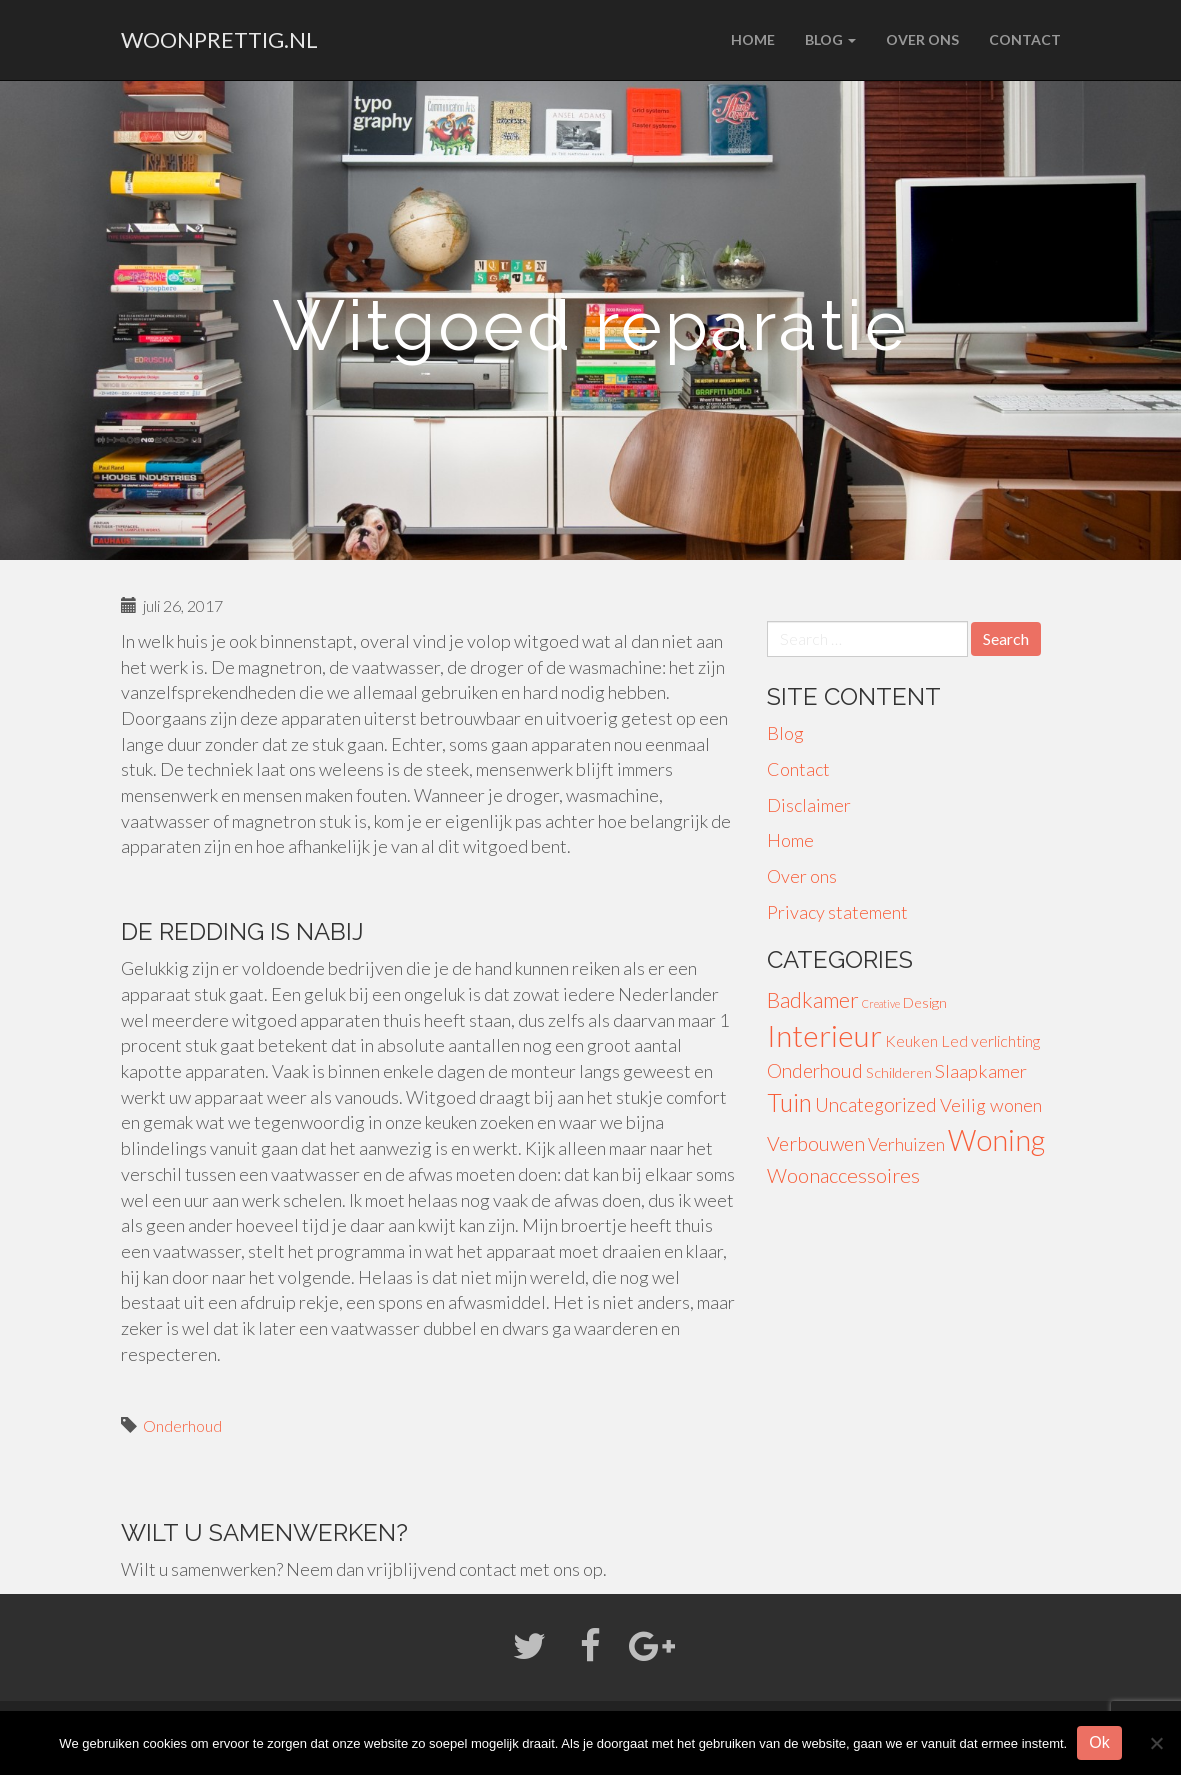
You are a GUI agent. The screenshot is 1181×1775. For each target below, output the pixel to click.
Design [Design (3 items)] (925, 1002)
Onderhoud (182, 1425)
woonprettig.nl (219, 39)
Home (753, 39)
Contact (1025, 39)
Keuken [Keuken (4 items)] (911, 1040)
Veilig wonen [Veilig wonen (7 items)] (991, 1105)
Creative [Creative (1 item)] (881, 1003)
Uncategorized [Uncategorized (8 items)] (876, 1104)
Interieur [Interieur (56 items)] (824, 1035)
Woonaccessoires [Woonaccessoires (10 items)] (843, 1175)
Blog (830, 39)
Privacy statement (837, 912)
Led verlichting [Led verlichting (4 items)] (990, 1040)
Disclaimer (809, 805)
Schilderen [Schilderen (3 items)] (899, 1072)
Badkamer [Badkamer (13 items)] (813, 1000)
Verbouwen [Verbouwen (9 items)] (816, 1143)
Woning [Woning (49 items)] (996, 1140)
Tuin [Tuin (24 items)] (789, 1102)
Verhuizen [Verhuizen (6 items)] (906, 1144)
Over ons (922, 39)
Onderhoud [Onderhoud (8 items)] (815, 1070)
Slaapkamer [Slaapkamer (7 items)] (981, 1071)
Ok (1099, 1742)
